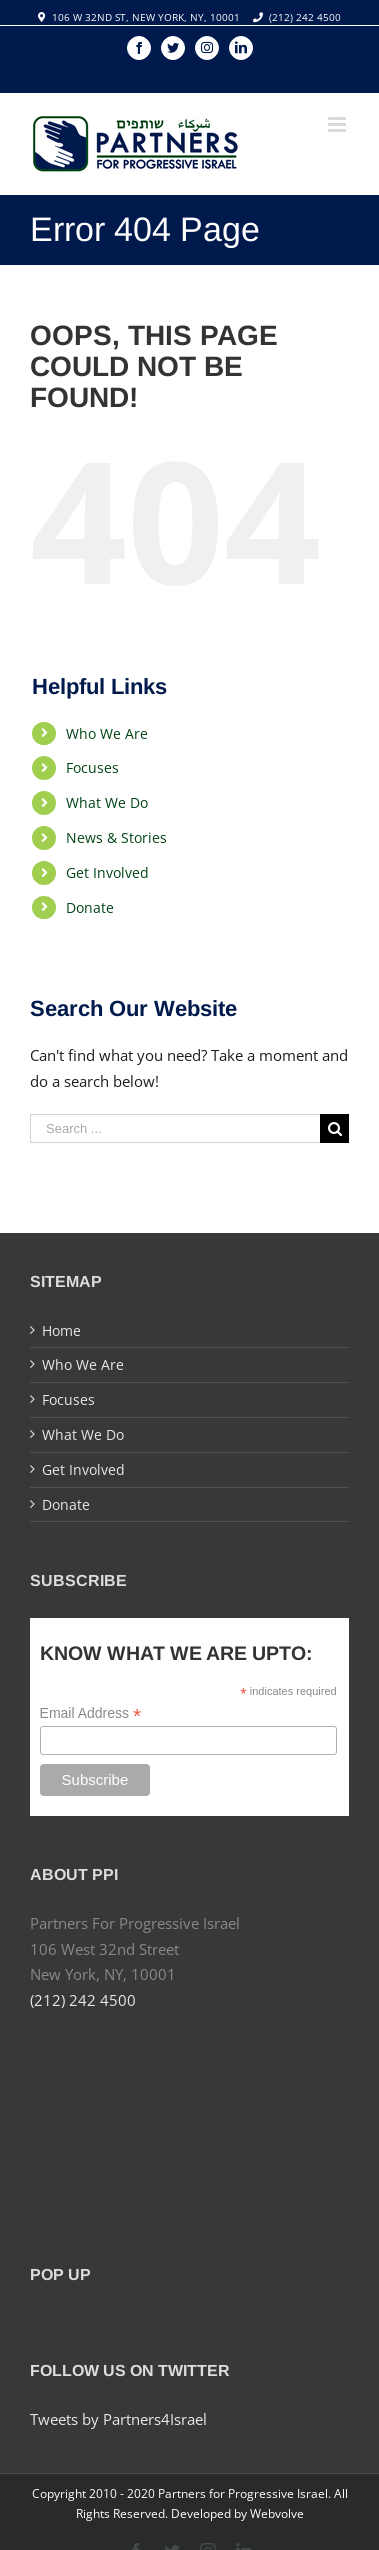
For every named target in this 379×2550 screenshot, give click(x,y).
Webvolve (277, 2513)
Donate (90, 907)
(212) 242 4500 (305, 17)
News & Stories (116, 837)
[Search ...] (175, 1128)
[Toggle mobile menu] (338, 124)
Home (61, 1330)
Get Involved (107, 872)
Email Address (91, 1713)
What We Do (107, 802)
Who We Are (107, 733)
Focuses (92, 767)
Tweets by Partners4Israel (118, 2419)
